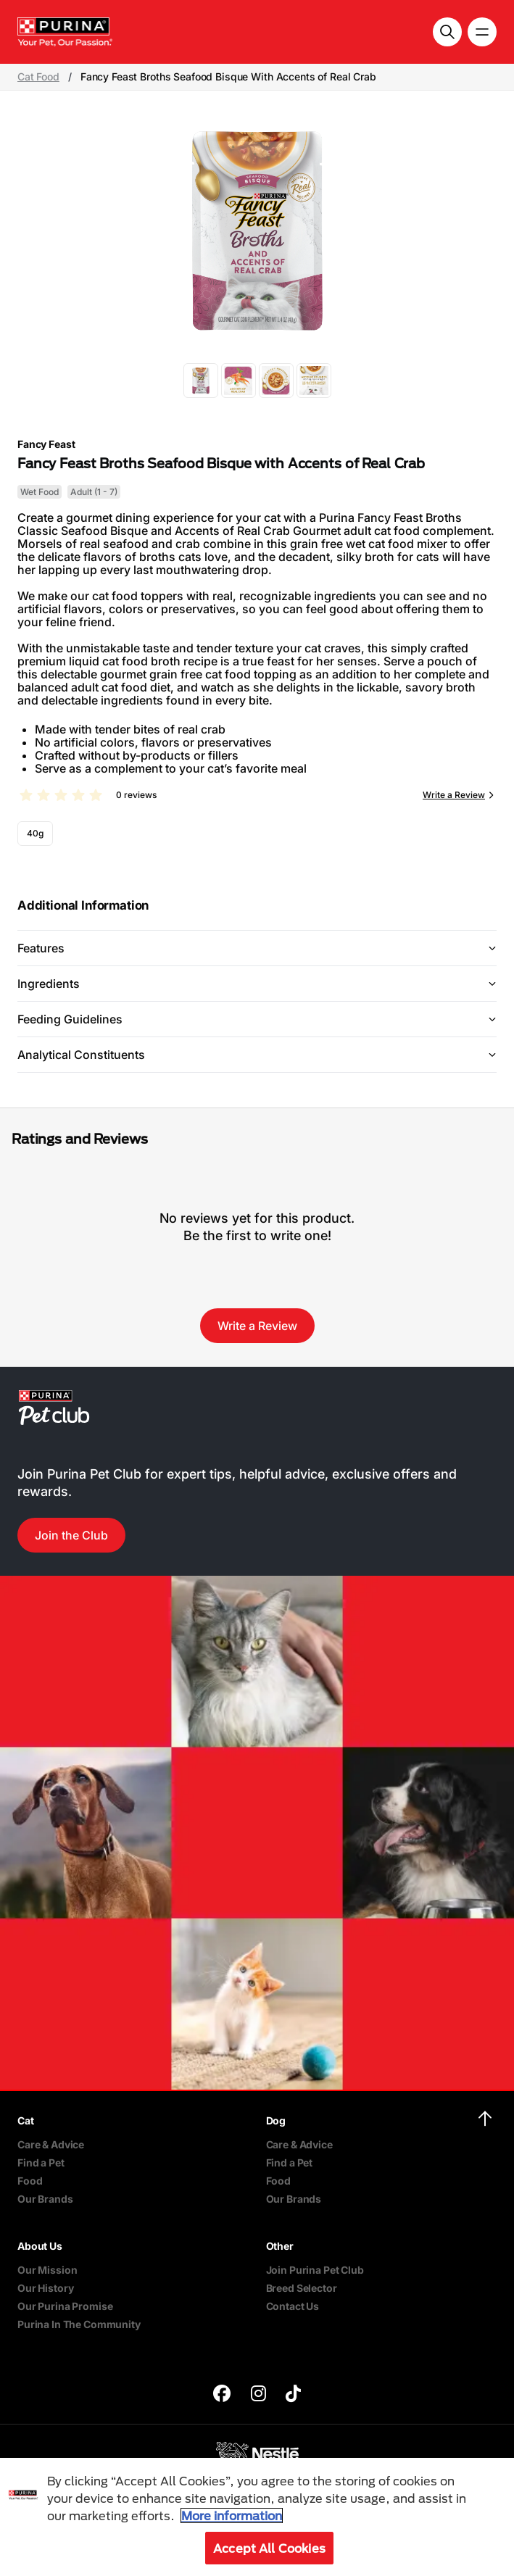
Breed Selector (301, 2288)
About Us (39, 2246)
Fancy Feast (46, 444)
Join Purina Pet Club (315, 2270)
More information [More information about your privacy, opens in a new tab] (231, 2515)
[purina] (222, 2395)
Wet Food (39, 491)
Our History (45, 2288)
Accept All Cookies (269, 2548)
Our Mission (47, 2270)
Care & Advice (50, 2144)
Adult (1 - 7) (93, 491)
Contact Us (293, 2306)
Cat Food (38, 77)
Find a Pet (41, 2162)
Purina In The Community (79, 2324)
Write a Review (454, 794)
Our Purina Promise (64, 2306)
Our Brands (45, 2199)
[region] (257, 2517)
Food (29, 2180)
